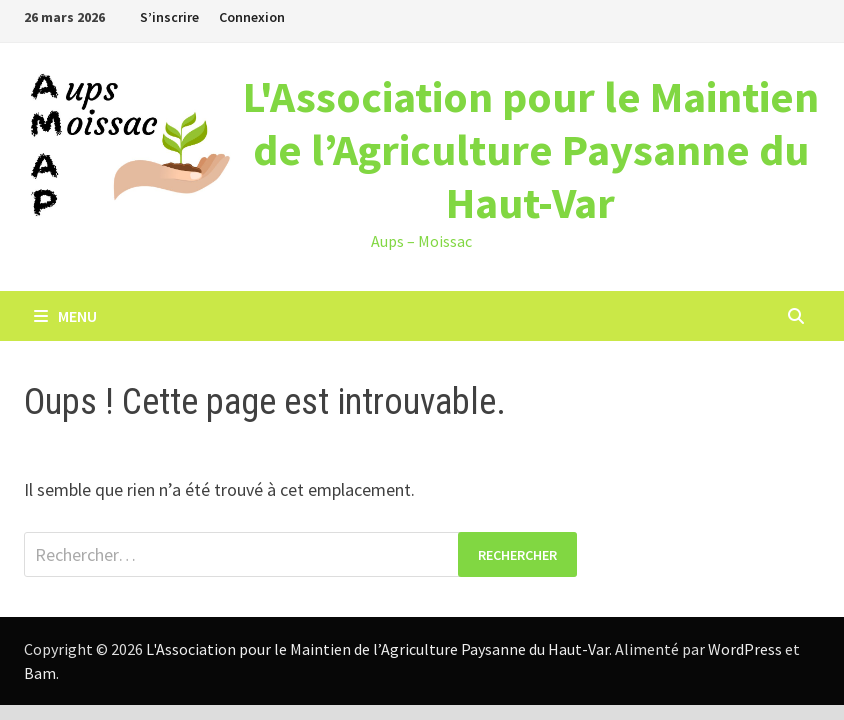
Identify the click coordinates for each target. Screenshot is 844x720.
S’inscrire (169, 17)
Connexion (252, 17)
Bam (40, 673)
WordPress (745, 649)
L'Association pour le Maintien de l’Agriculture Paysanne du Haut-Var (531, 149)
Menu (65, 316)
